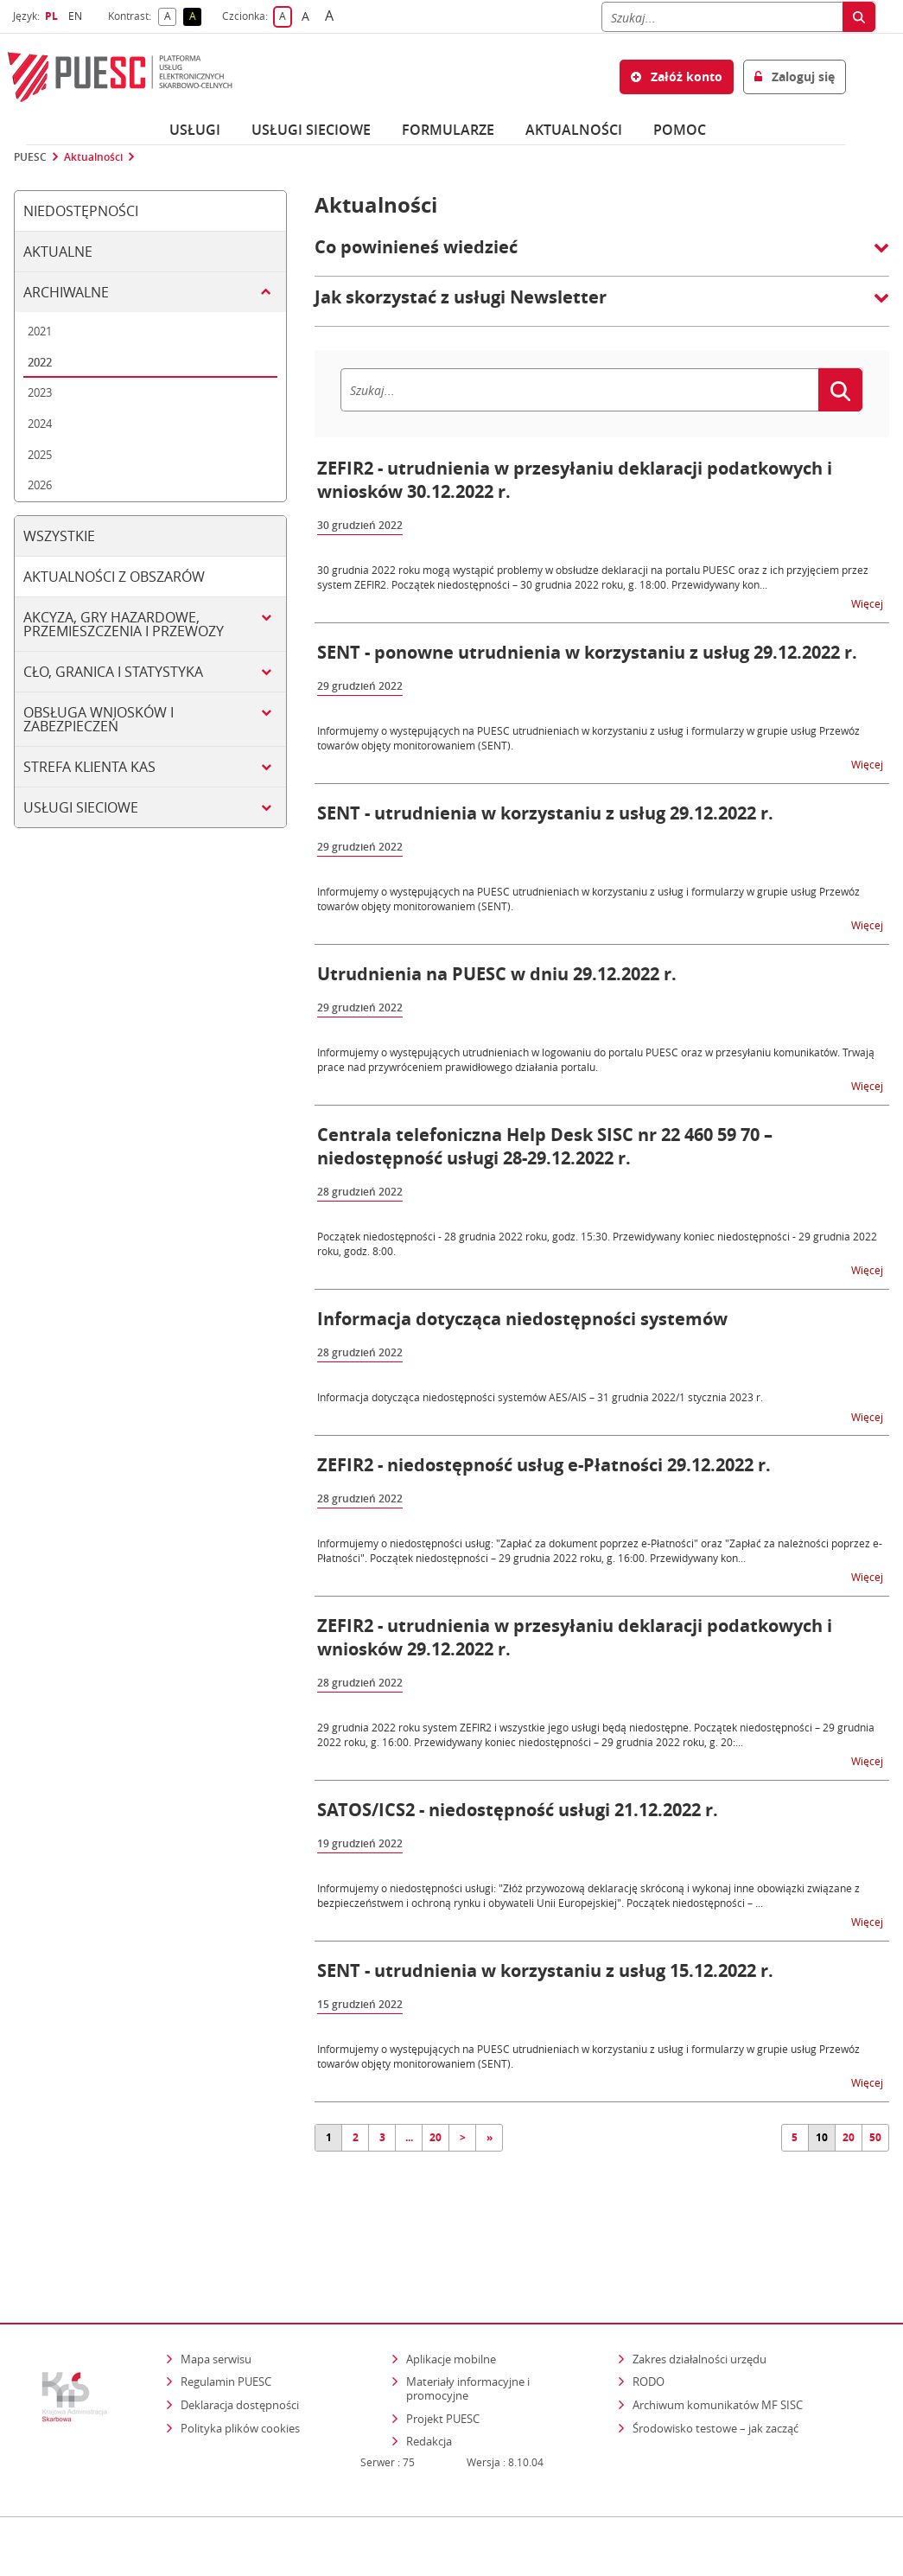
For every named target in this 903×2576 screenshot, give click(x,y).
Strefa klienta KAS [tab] (89, 766)
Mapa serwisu (216, 2309)
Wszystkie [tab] (59, 535)
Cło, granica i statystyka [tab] (113, 671)
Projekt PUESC (443, 2368)
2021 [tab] (40, 331)
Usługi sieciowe (311, 129)
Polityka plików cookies (240, 2378)
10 (822, 2137)
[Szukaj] (722, 17)
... (409, 2137)
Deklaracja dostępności (240, 2354)
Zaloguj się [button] (794, 76)
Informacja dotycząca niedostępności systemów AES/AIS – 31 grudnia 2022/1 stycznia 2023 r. (540, 1397)
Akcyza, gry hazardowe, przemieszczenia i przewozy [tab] (123, 624)
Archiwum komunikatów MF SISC (718, 2354)
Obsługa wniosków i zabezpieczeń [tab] (98, 719)
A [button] (170, 17)
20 (435, 2137)
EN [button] (77, 16)
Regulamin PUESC (226, 2331)
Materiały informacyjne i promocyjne (468, 2338)
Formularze (448, 129)
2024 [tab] (40, 423)
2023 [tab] (40, 392)
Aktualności (573, 129)
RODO (649, 2331)
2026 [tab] (40, 485)
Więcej (868, 603)
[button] (602, 256)
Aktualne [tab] (57, 251)
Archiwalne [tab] (66, 292)
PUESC (30, 157)
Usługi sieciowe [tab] (80, 807)
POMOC (679, 129)
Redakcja (429, 2391)
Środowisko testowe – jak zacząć (717, 2377)
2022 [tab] (40, 362)
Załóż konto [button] (676, 76)
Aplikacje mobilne (451, 2309)
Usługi (194, 129)
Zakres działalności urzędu (701, 2308)
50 (875, 2137)
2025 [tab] (40, 454)
